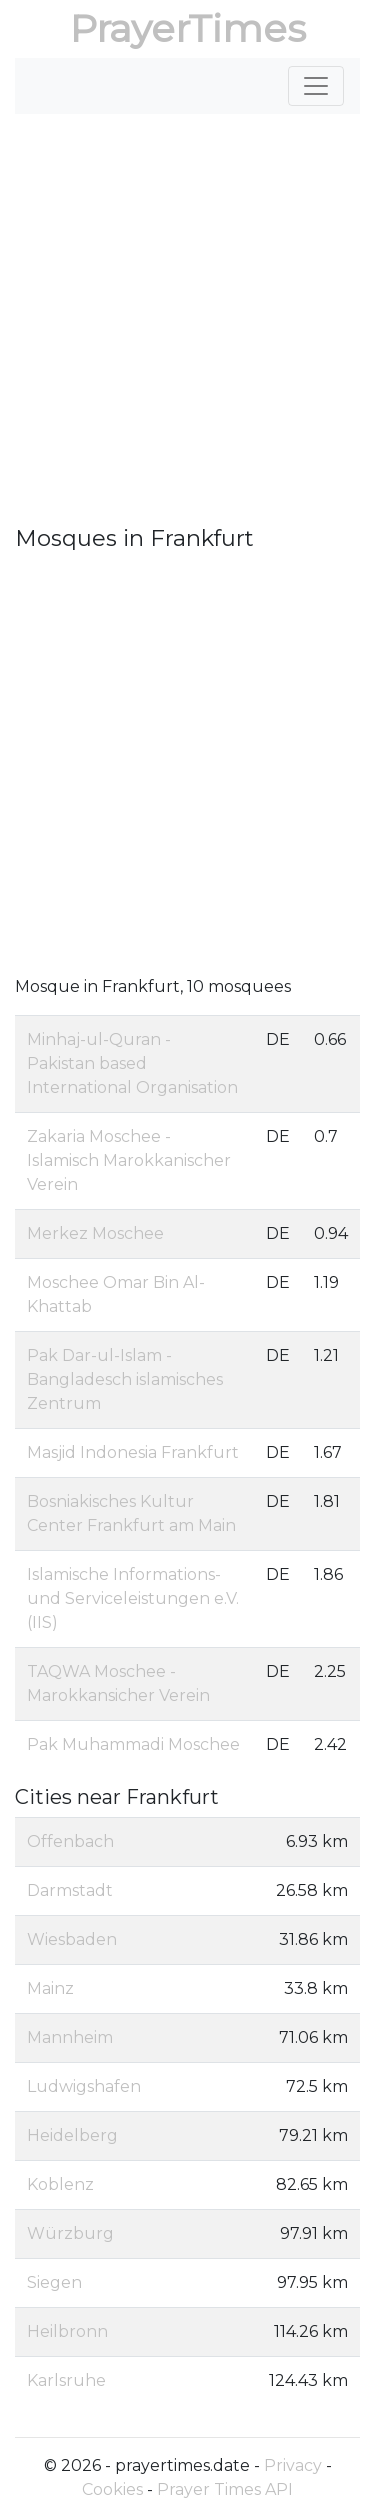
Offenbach (70, 1841)
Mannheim (70, 2037)
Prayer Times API (225, 2489)
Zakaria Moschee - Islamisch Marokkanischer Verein (129, 1160)
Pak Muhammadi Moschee (133, 1744)
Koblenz (60, 2184)
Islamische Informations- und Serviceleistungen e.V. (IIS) (133, 1598)
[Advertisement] (187, 327)
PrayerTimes (188, 28)
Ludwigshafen (84, 2086)
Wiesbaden (72, 1939)
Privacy (293, 2465)
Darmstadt (70, 1890)
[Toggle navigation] (316, 86)
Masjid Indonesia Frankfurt (133, 1452)
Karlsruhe (66, 2380)
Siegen (54, 2282)
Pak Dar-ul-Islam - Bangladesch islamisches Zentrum (125, 1379)
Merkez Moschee (95, 1233)
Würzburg (70, 2233)
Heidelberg (72, 2135)
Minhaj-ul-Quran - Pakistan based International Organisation (132, 1063)
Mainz (50, 1988)
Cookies (112, 2489)
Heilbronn (67, 2331)
